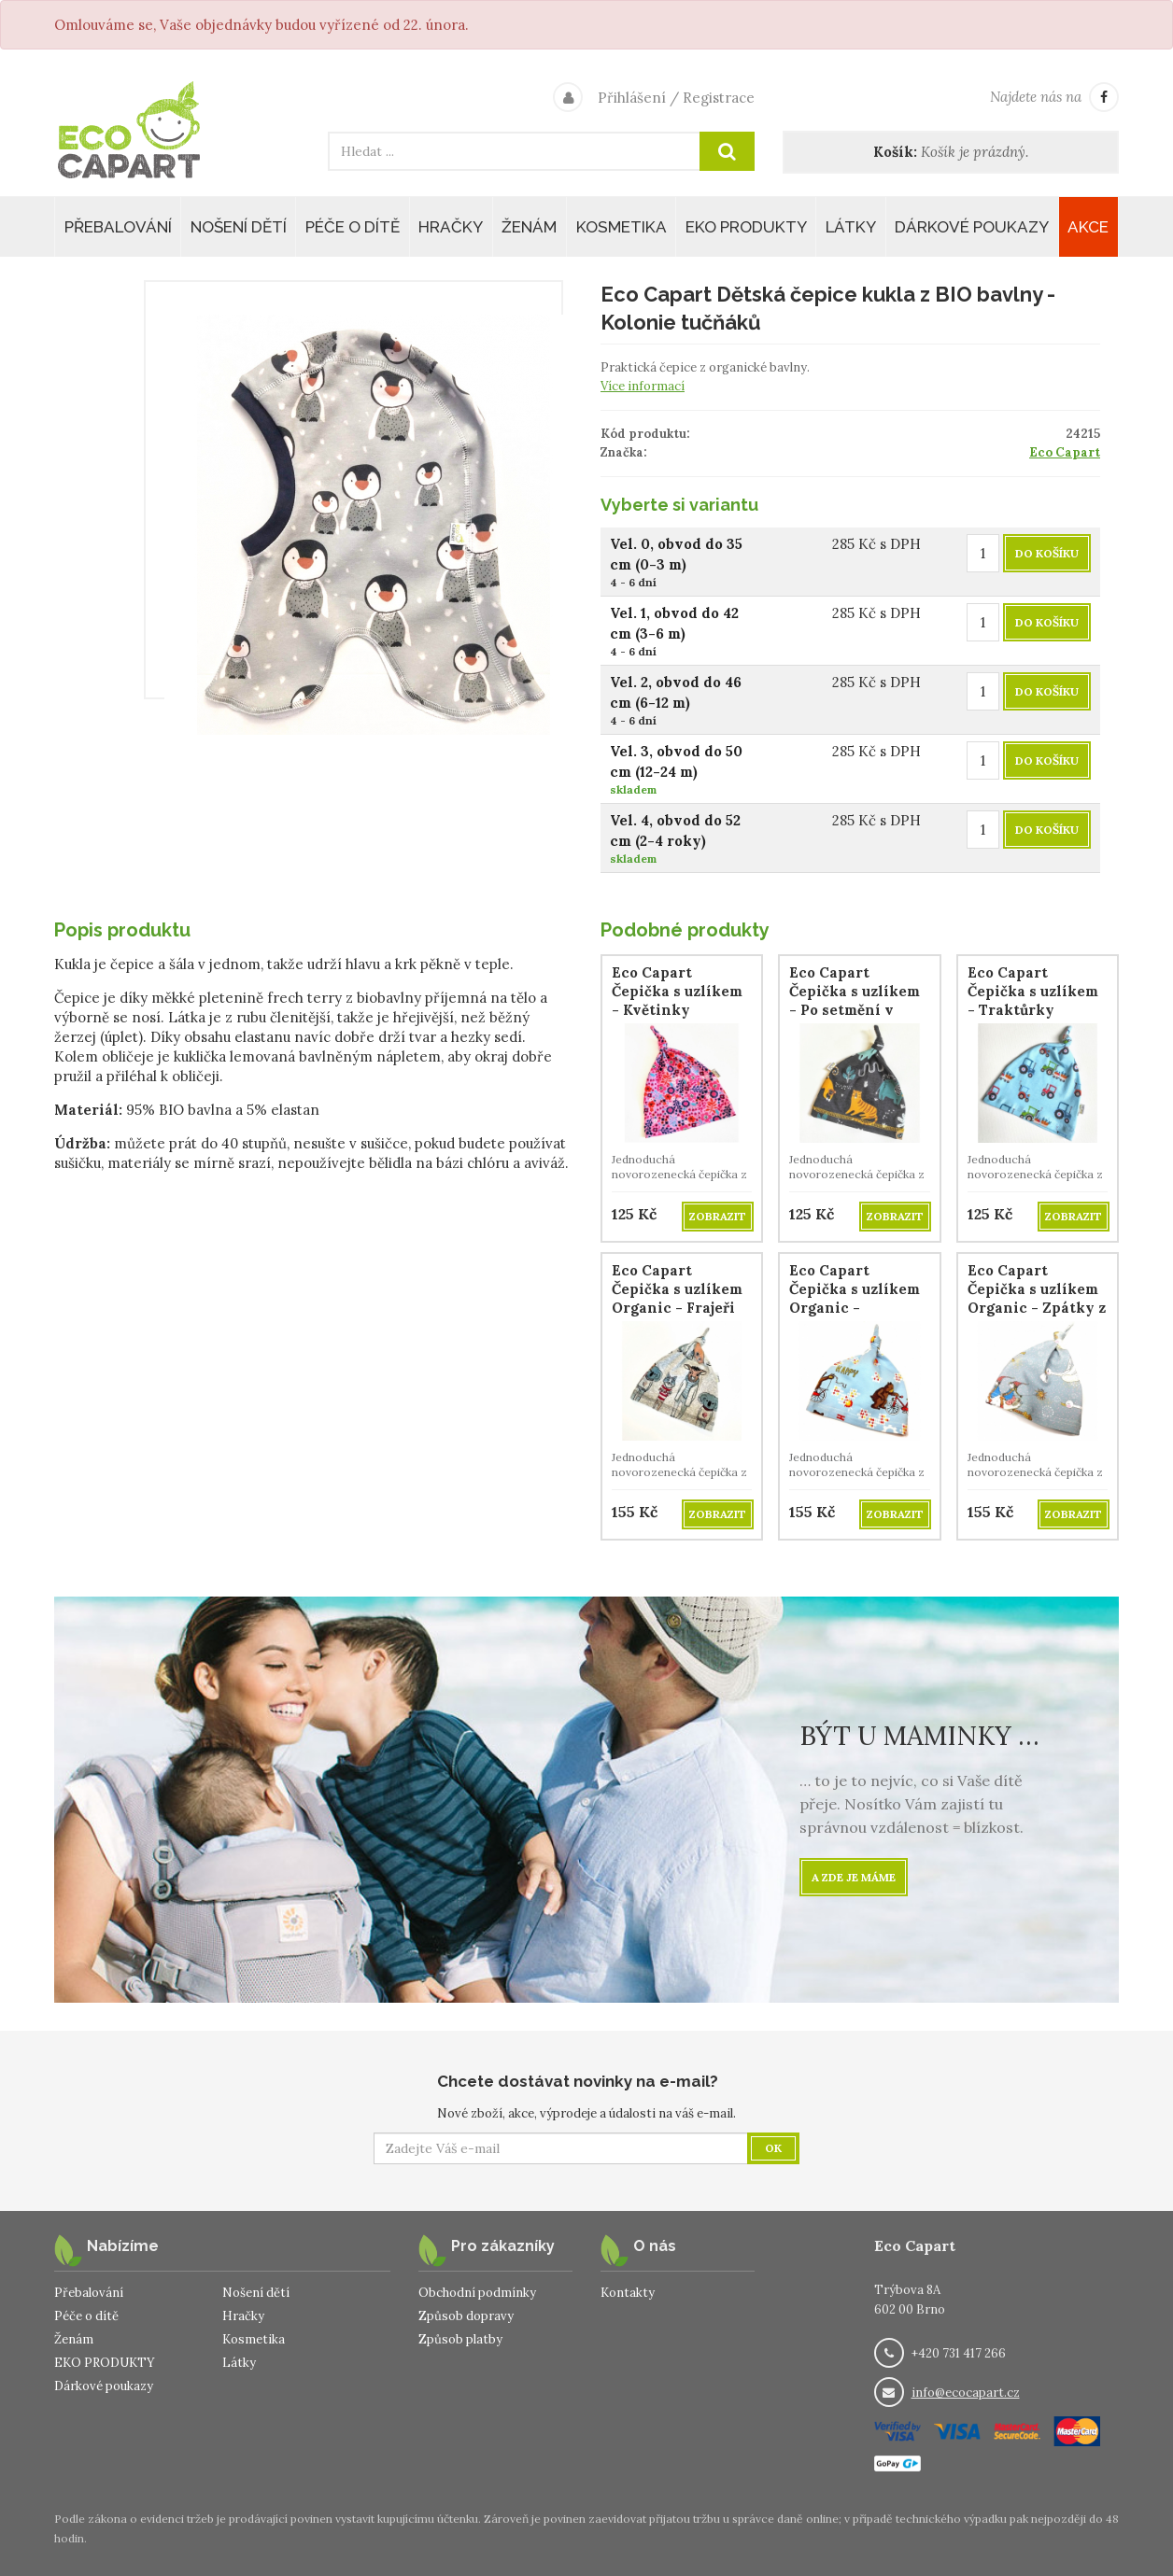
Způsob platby (460, 2339)
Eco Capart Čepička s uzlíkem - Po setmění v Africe (854, 1000)
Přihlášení (632, 97)
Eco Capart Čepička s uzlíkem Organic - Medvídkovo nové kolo (855, 1307)
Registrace (719, 97)
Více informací (643, 386)
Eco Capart (1064, 452)
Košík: (895, 152)
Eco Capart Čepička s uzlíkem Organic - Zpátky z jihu (1037, 1298)
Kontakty (628, 2293)
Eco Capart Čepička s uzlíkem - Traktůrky (1033, 991)
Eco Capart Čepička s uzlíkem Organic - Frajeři (677, 1288)
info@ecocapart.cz (966, 2392)
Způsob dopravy (466, 2316)
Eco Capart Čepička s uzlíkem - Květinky (677, 991)
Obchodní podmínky (477, 2293)
